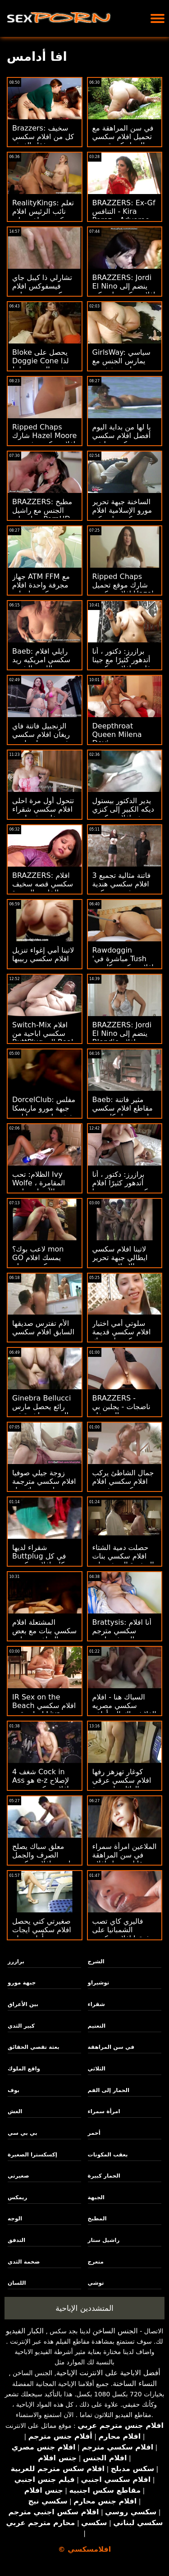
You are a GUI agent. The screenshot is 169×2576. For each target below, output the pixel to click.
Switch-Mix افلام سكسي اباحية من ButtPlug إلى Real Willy (42, 1038)
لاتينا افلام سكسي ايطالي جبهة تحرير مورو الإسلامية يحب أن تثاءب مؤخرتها (121, 1262)
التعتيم (97, 2026)
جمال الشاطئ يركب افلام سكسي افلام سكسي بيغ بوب (123, 1481)
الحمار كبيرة (104, 2176)
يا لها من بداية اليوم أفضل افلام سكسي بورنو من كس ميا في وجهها (124, 440)
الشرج (96, 1961)
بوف (13, 2090)
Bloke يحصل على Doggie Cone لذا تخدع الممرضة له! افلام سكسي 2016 (42, 365)
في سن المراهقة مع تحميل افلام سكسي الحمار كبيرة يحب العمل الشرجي (123, 141)
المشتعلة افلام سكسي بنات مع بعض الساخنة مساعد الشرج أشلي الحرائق (44, 1635)
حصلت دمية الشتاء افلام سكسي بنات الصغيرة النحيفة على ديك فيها (123, 1560)
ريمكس (17, 2197)
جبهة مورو (22, 1982)
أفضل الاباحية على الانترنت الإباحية (108, 2372)
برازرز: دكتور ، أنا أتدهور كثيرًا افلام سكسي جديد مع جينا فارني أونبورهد (123, 1187)
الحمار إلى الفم (109, 2090)
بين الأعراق (23, 2004)
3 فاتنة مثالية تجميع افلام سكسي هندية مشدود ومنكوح (121, 884)
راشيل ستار (104, 2240)
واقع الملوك (24, 2068)
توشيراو (99, 1982)
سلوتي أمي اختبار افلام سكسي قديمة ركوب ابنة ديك (121, 1332)
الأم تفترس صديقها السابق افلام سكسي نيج (43, 1332)
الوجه (15, 2218)
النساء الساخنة (135, 2383)
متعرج (96, 2262)
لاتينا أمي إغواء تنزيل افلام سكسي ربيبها (43, 954)
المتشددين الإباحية (84, 2308)
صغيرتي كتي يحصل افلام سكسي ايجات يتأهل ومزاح (41, 1930)
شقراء (96, 2004)
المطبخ (97, 2218)
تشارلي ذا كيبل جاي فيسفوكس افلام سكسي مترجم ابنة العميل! (42, 290)
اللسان (17, 2283)
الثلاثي (96, 2068)
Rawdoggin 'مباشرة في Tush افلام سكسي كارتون (123, 959)
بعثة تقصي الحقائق (33, 2047)
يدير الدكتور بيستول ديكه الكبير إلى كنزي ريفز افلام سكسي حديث (123, 813)
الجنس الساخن (115, 2331)
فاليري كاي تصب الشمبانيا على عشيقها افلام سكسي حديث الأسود (124, 1934)
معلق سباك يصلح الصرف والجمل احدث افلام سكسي (41, 1855)
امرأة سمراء (104, 2111)
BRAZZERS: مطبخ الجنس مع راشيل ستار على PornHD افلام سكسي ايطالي (43, 514)
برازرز (16, 1961)
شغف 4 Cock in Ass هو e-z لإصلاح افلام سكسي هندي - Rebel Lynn (43, 1784)
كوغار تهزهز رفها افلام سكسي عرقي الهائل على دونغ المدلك (121, 1784)
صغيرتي (18, 2176)
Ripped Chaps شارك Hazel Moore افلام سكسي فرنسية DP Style (44, 440)
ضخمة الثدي (24, 2262)
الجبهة (96, 2197)
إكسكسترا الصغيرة (32, 2154)
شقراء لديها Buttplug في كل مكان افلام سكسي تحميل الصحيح (40, 1560)
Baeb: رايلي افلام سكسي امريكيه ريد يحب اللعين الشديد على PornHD (41, 664)
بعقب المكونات (108, 2154)
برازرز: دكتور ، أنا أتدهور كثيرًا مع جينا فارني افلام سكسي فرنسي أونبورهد (121, 664)
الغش (15, 2111)
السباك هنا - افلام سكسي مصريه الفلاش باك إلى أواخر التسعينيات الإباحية (124, 1710)
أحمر (94, 2133)
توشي (96, 2283)
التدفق (16, 2240)
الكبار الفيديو (25, 2331)
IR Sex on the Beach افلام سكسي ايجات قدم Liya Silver (44, 1710)
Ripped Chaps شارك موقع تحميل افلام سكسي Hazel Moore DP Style (123, 589)
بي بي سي (22, 2133)
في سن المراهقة (111, 2047)
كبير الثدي (21, 2026)
